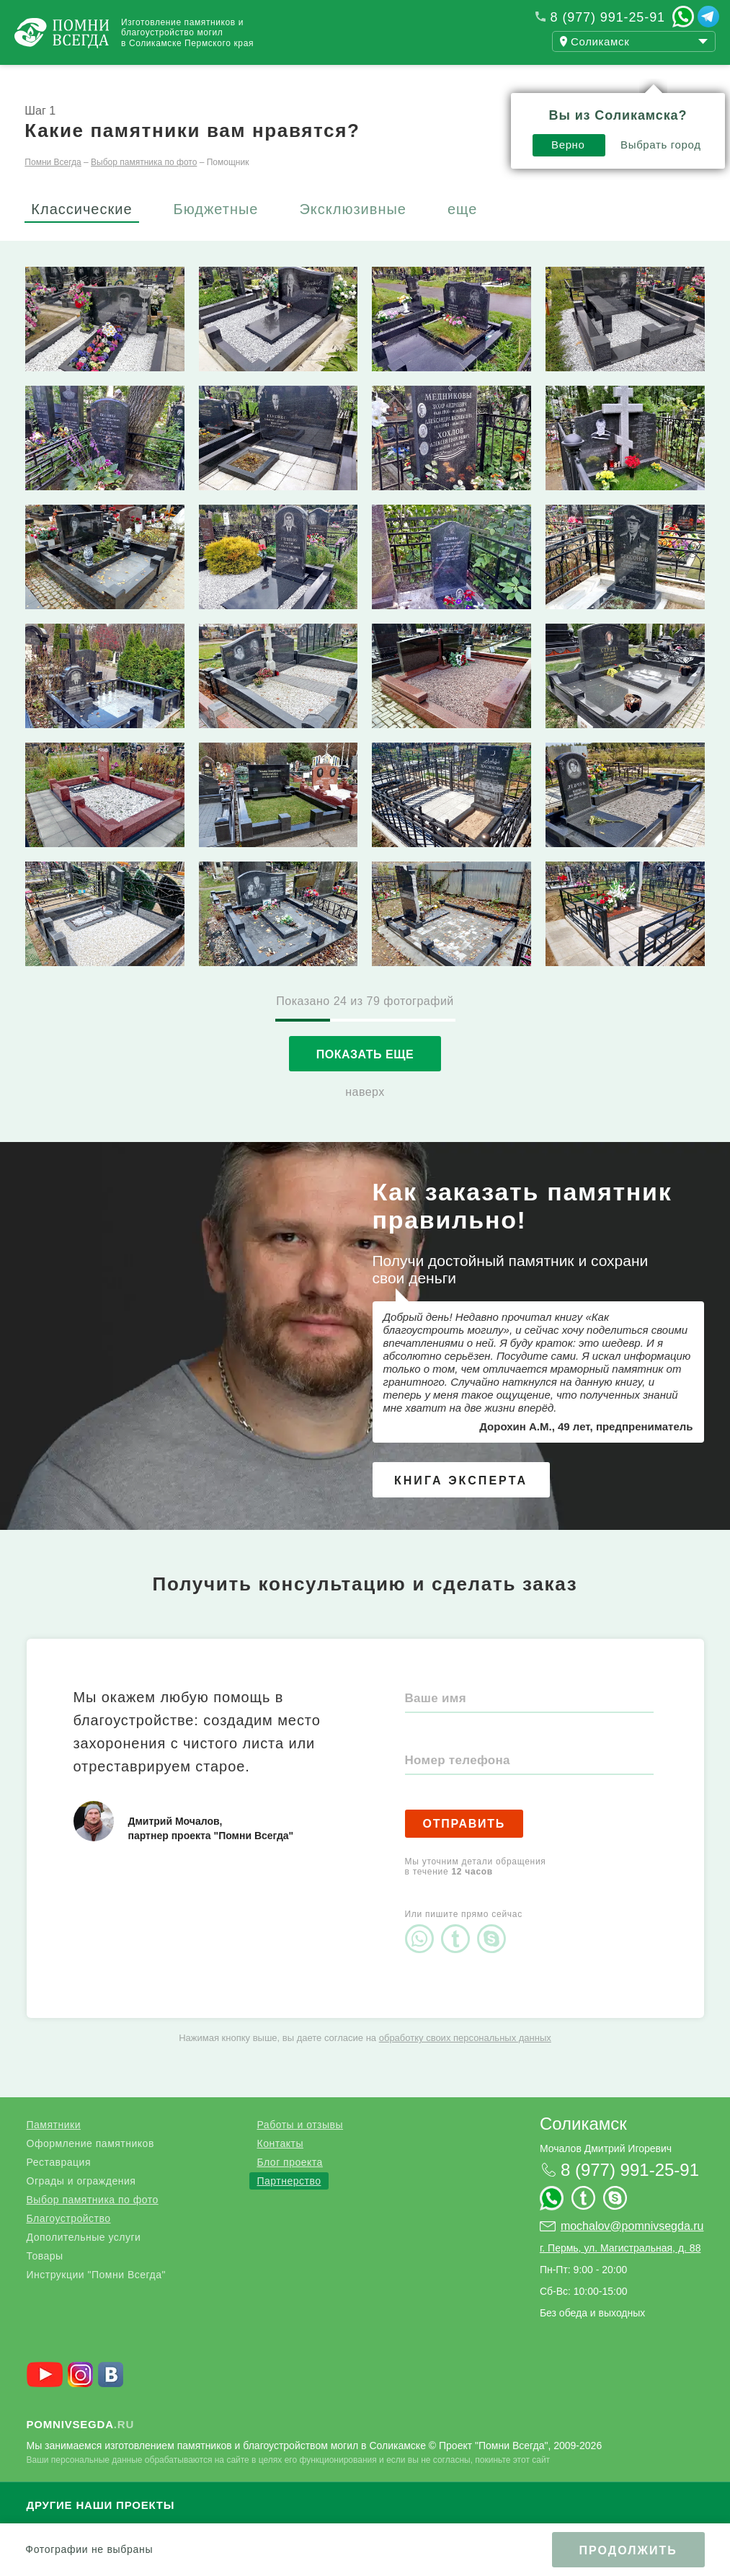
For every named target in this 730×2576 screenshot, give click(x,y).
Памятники (54, 2150)
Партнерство (289, 2207)
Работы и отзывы (179, 78)
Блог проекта (289, 2188)
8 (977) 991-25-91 (608, 17)
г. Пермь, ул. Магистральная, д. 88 (620, 2274)
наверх (365, 1118)
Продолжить (628, 2550)
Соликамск (583, 2149)
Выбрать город (651, 114)
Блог (295, 78)
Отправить (464, 1850)
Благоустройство (69, 2244)
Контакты (381, 78)
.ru (81, 2450)
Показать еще (365, 1080)
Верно (559, 114)
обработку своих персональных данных (465, 2063)
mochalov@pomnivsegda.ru (632, 2252)
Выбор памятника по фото (93, 2225)
